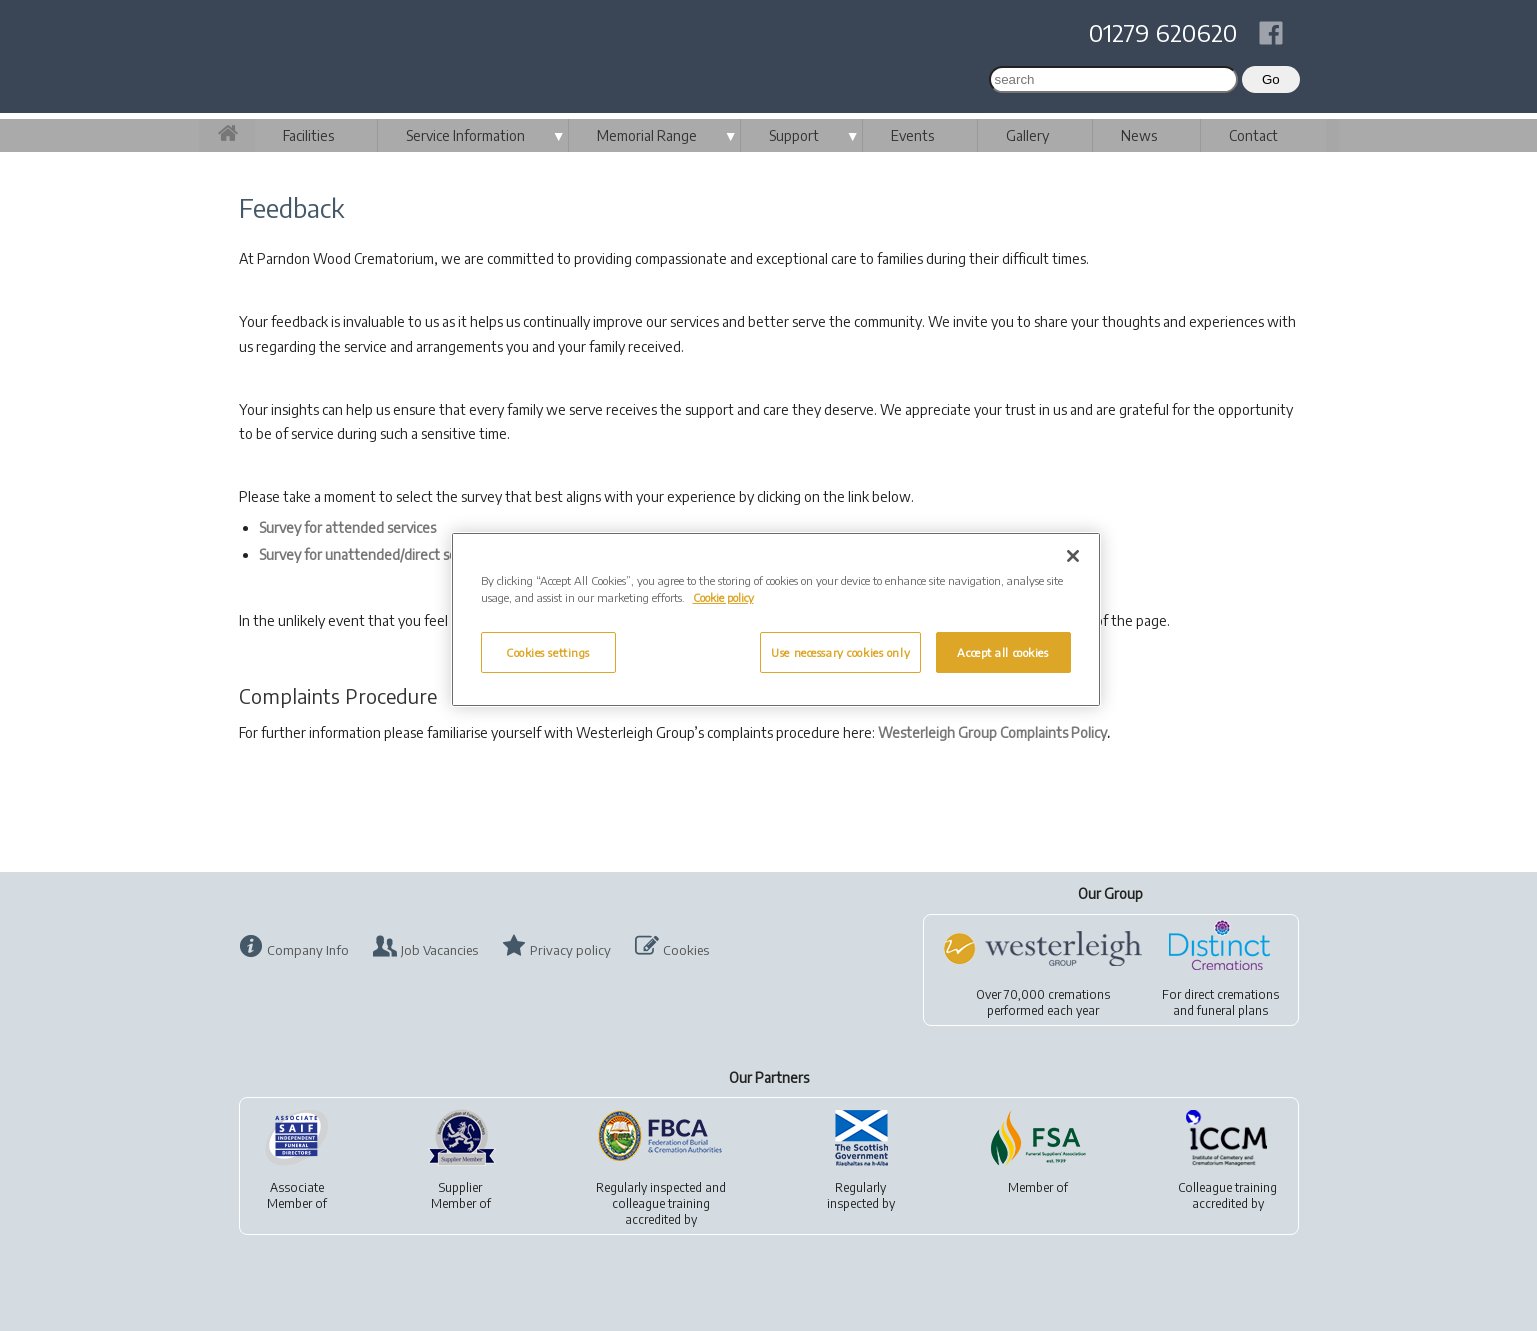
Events (912, 135)
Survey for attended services (347, 527)
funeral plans (1232, 1010)
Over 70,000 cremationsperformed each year (1043, 1002)
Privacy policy (570, 950)
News (1139, 135)
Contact (1253, 135)
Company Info (308, 950)
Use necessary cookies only (840, 652)
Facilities (308, 135)
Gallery (1027, 135)
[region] (776, 619)
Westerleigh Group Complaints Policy (992, 732)
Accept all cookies (1002, 652)
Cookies (686, 950)
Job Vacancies (439, 950)
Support (794, 135)
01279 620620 (1163, 32)
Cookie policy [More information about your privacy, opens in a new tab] (723, 597)
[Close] (1073, 556)
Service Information (465, 135)
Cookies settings (548, 652)
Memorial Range (647, 135)
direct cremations (1231, 994)
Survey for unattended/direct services (375, 554)
